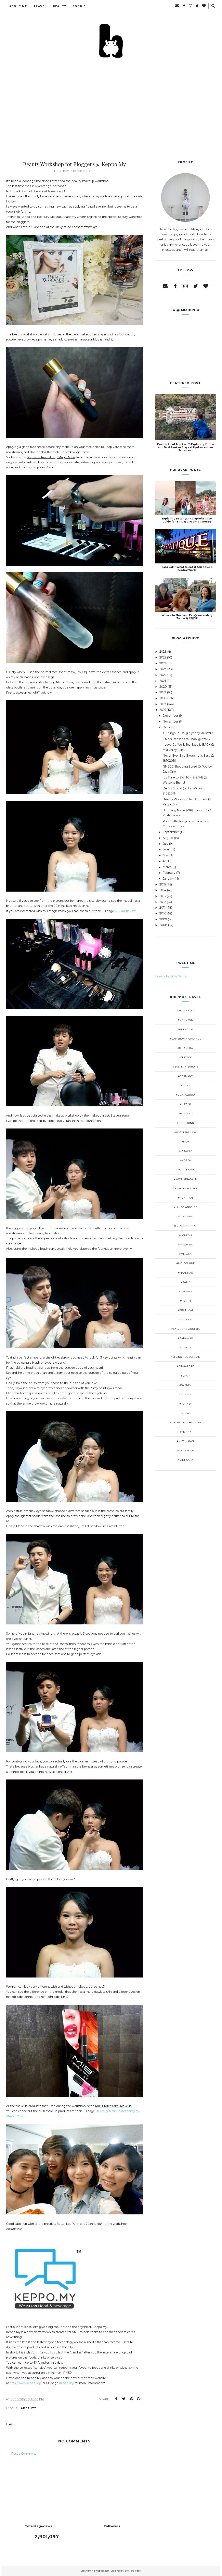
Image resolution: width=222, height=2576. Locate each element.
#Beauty (28, 2408)
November (170, 721)
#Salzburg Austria (185, 1329)
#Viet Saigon (185, 1450)
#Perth (185, 1300)
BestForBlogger (133, 2570)
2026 (162, 651)
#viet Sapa (185, 1459)
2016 (162, 710)
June (166, 849)
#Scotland (185, 1347)
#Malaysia (185, 1244)
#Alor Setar (186, 1010)
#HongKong (185, 1123)
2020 (163, 686)
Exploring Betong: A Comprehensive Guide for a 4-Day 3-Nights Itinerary (187, 520)
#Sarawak (185, 1338)
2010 (162, 913)
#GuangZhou (185, 1094)
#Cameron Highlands (185, 1038)
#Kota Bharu (185, 1169)
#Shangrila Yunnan (185, 1356)
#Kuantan (185, 1197)
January (168, 878)
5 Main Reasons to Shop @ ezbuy (186, 739)
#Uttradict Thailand (185, 1422)
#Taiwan (185, 1394)
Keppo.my (66, 2383)
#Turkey (185, 1403)
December (170, 715)
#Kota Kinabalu (185, 1179)
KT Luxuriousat (125, 911)
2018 (162, 698)
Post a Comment (23, 2453)
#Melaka (185, 1254)
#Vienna (186, 1431)
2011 (162, 907)
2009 (163, 919)
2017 (162, 704)
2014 (162, 890)
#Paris (185, 1282)
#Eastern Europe (185, 1066)
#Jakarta (185, 1151)
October (168, 727)
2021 (162, 681)
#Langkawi (186, 1216)
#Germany (185, 1076)
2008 (163, 925)
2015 (162, 884)
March (167, 867)
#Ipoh (185, 1141)
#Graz (185, 1085)
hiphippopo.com (100, 2570)
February (169, 873)
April (166, 861)
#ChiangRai (185, 1048)
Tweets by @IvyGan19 (170, 976)
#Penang (185, 1291)
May (166, 855)
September (171, 832)
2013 (162, 896)
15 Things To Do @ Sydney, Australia (188, 733)
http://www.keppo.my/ (26, 2383)
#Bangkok (185, 1019)
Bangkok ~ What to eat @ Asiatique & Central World (186, 568)
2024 (163, 663)
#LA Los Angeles (185, 1207)
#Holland (185, 1113)
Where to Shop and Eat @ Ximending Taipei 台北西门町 (187, 617)
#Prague (185, 1319)
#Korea (185, 1160)
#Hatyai (185, 1104)
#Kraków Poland (185, 1188)
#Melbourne (185, 1263)
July (165, 844)
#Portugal (186, 1310)
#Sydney (185, 1385)
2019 (162, 692)
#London (185, 1235)
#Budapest (185, 1029)
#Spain (186, 1375)
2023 (162, 669)
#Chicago (185, 1057)
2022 (162, 675)
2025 (162, 657)
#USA (185, 1413)
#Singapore (185, 1366)
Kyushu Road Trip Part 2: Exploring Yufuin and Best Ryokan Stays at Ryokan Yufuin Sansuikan (185, 447)
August (168, 838)
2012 (162, 902)
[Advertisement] (111, 89)
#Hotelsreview (185, 1132)
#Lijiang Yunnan (185, 1226)
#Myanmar (185, 1272)
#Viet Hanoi (185, 1441)
